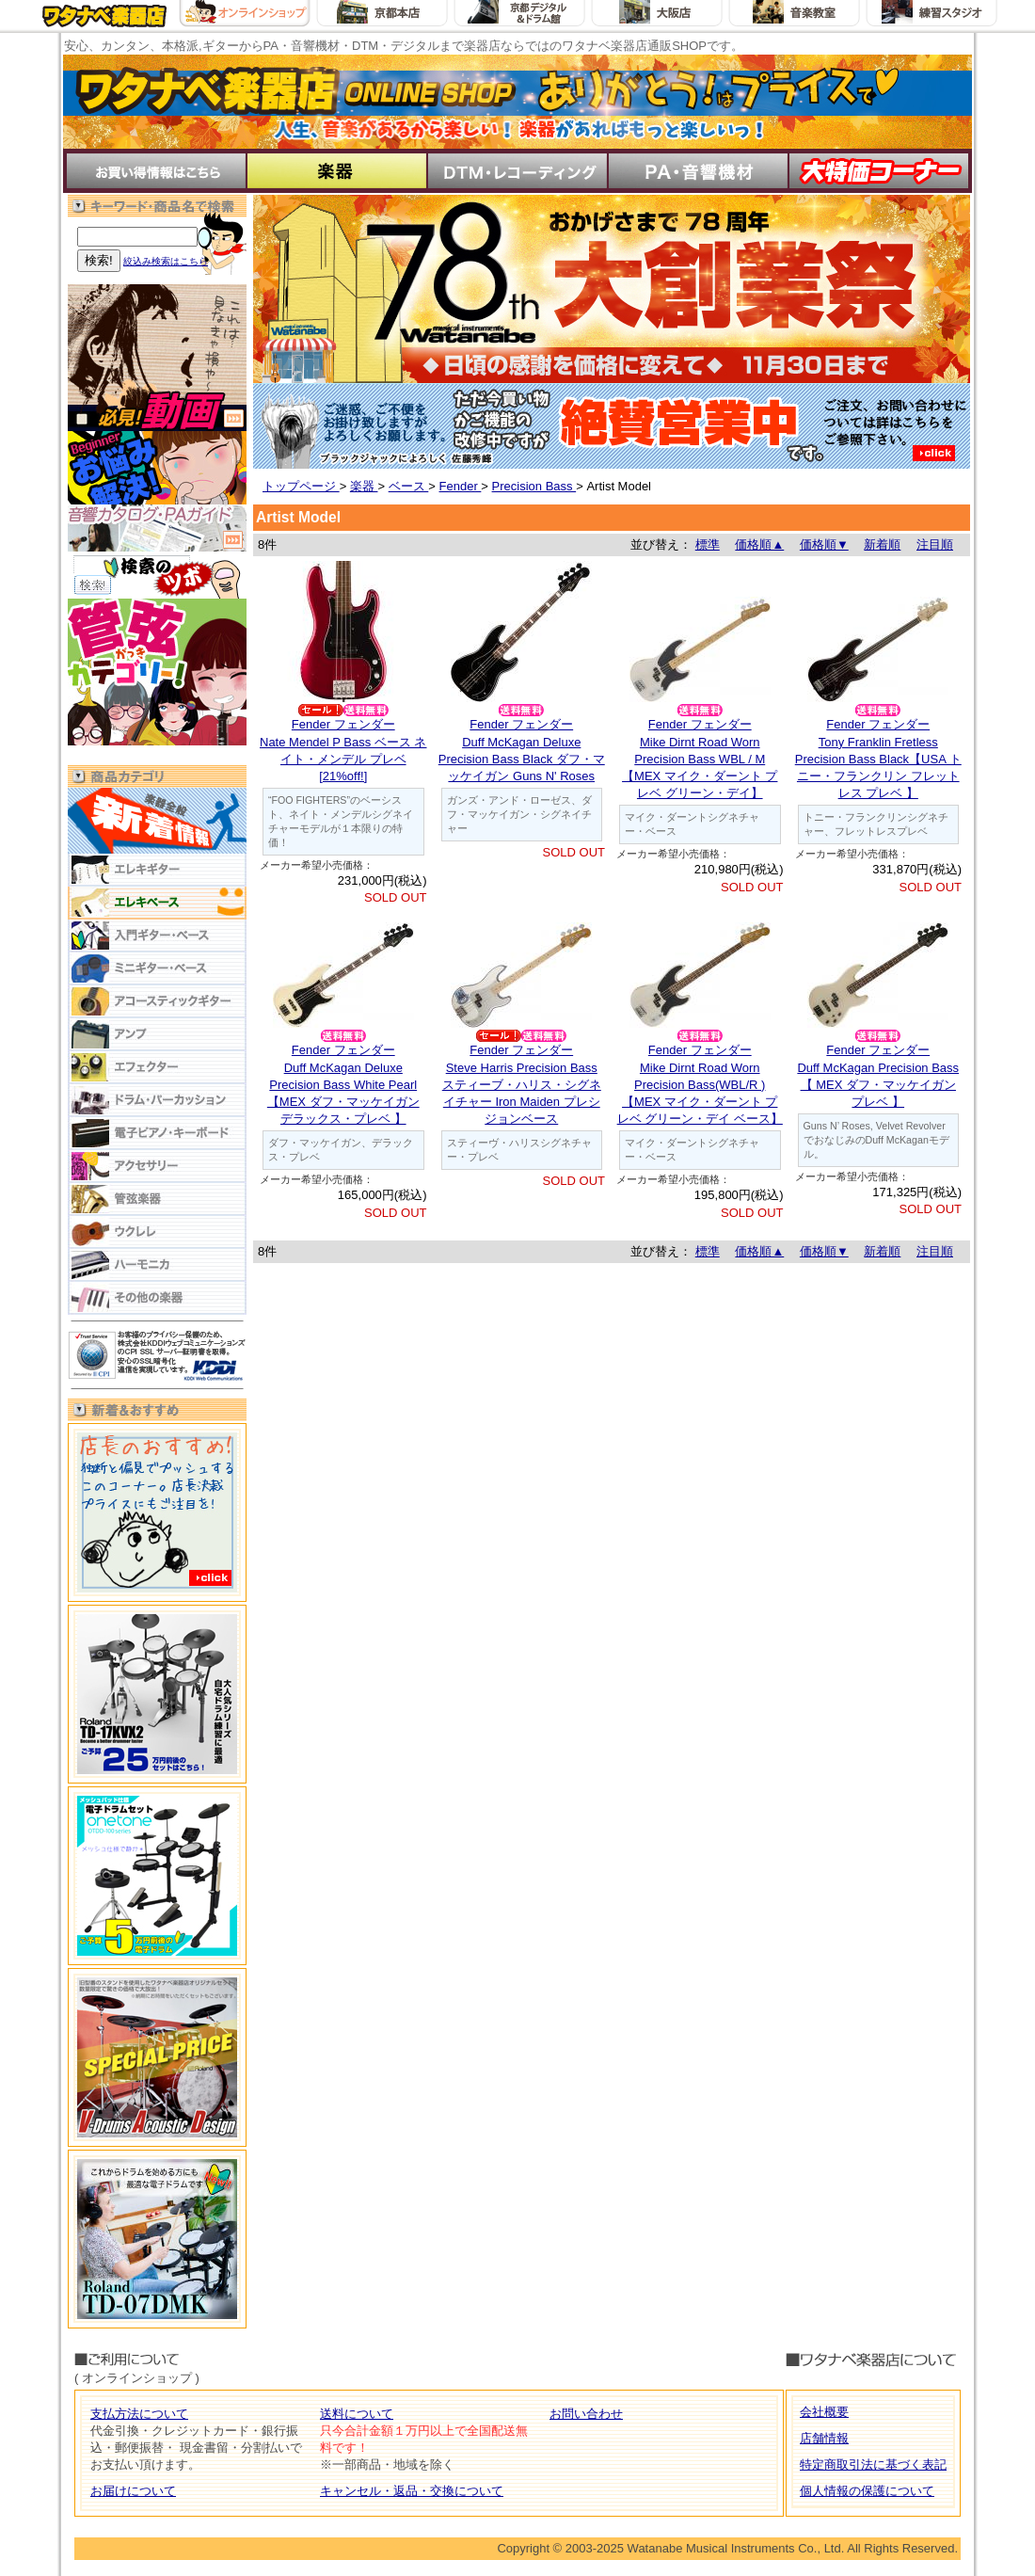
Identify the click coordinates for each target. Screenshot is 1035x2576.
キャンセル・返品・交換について (411, 2491)
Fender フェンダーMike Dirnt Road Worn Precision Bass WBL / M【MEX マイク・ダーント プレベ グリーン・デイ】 (699, 758)
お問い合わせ (586, 2414)
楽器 (364, 486)
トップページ (301, 486)
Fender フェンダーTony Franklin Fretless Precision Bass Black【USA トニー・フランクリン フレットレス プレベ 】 (878, 758)
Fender (460, 486)
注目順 (934, 544)
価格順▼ (824, 544)
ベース (409, 486)
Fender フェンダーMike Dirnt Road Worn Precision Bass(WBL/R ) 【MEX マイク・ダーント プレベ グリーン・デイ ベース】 (700, 1084)
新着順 (882, 544)
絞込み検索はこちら (165, 261)
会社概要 (824, 2412)
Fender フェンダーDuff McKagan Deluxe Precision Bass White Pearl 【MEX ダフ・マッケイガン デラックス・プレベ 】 (343, 1084)
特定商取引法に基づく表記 (873, 2464)
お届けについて (133, 2491)
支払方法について (139, 2414)
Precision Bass (534, 486)
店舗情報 (824, 2438)
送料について (356, 2414)
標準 (707, 544)
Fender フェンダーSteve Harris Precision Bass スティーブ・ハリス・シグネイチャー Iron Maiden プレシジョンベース (521, 1084)
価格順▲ (759, 544)
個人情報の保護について (867, 2491)
